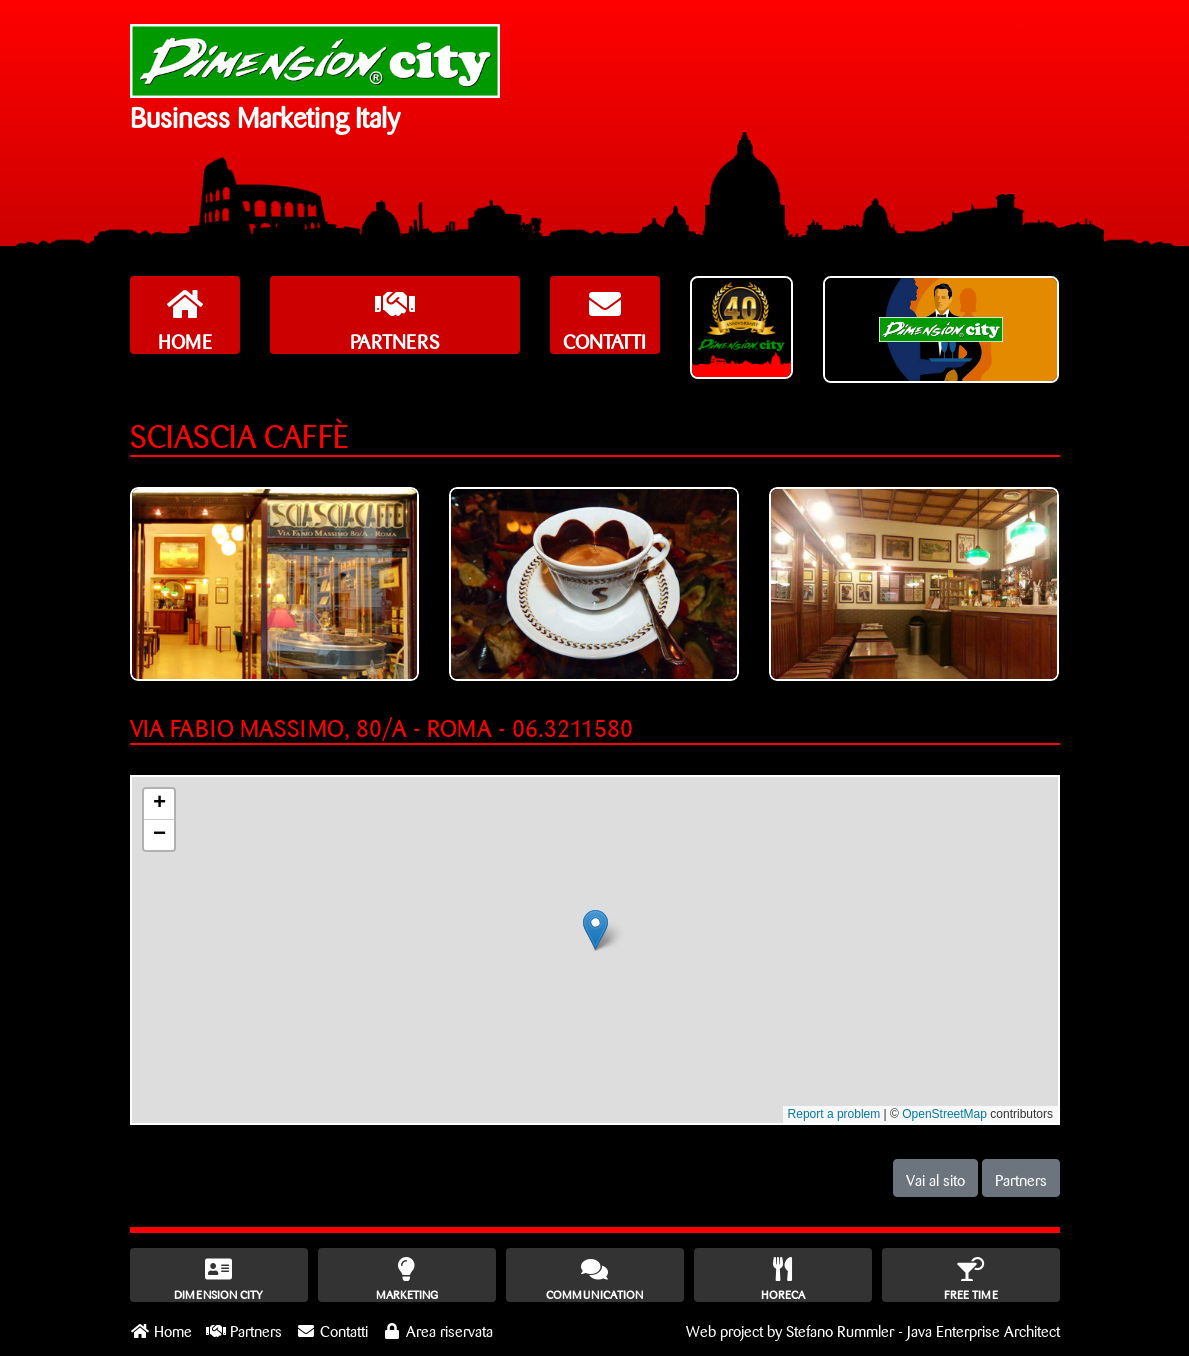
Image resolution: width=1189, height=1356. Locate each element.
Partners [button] (1021, 1178)
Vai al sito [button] (935, 1178)
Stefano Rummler (840, 1329)
